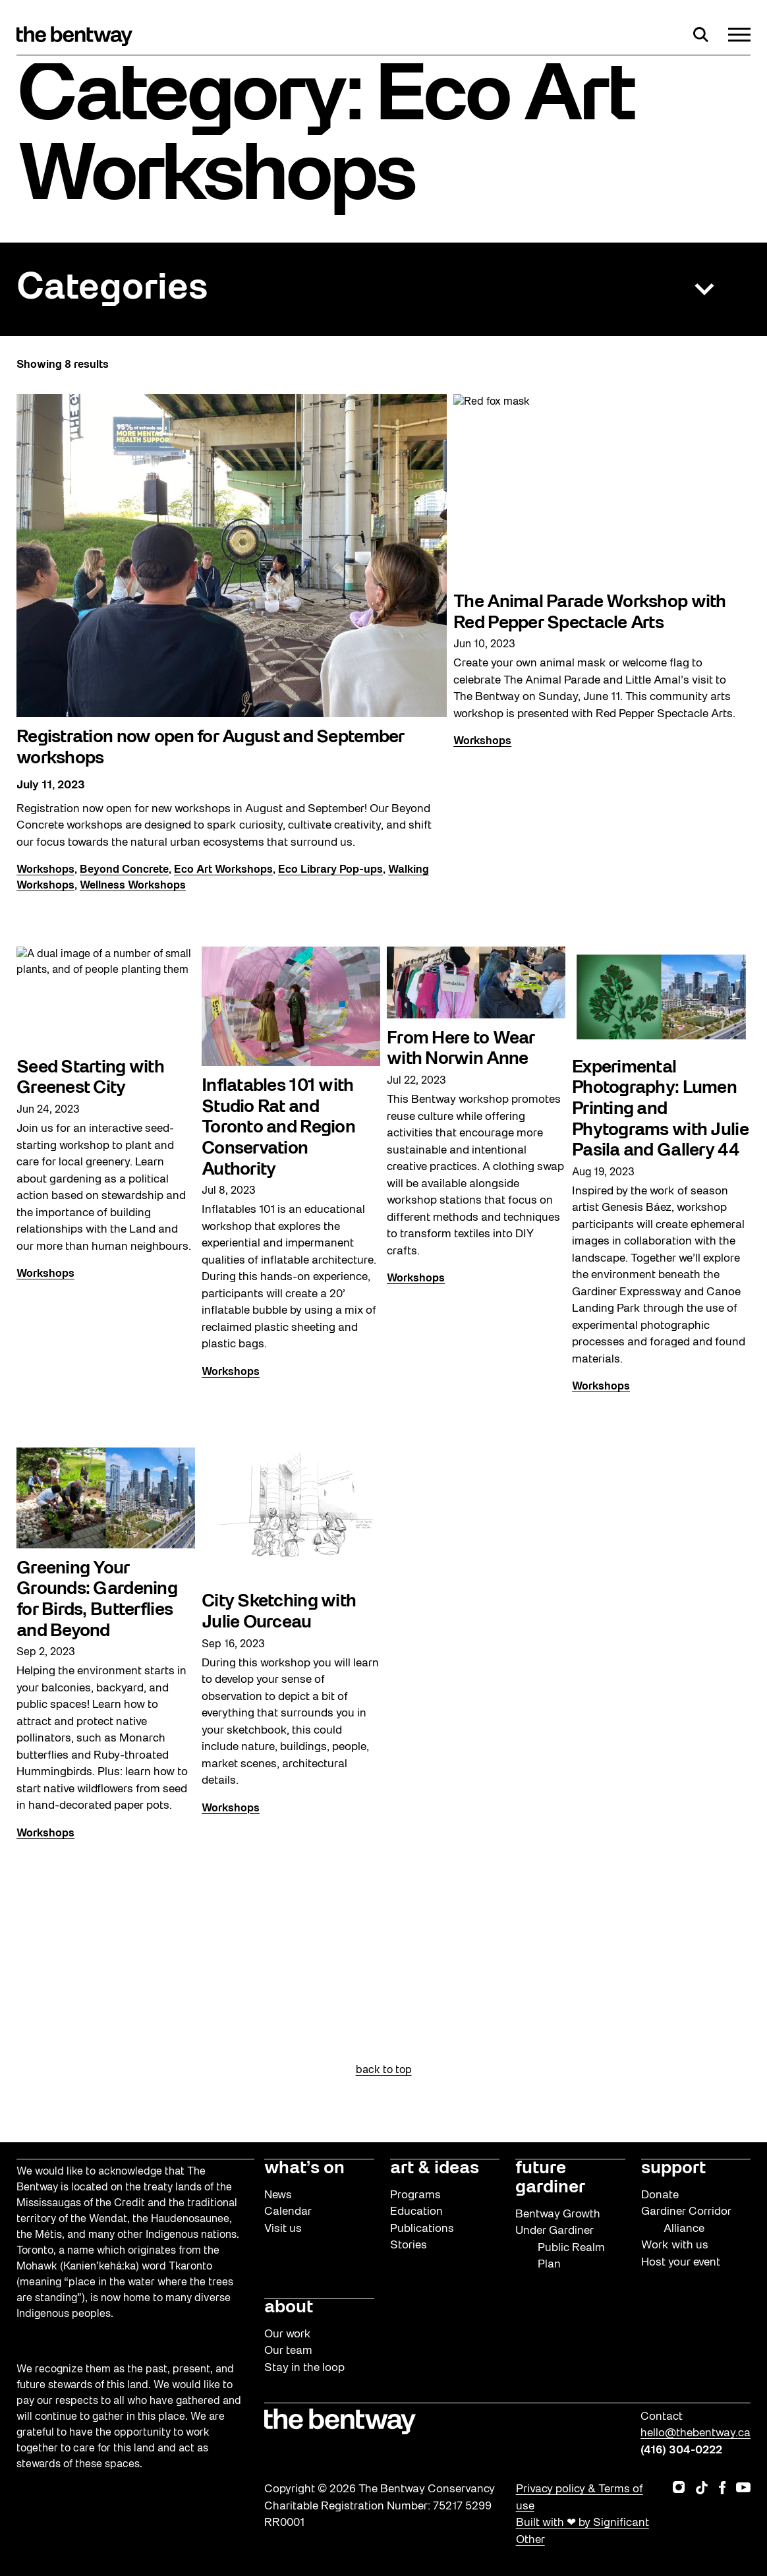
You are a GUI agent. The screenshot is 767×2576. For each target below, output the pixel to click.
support (673, 2169)
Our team (288, 2351)
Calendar (288, 2212)
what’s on (304, 2169)
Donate (660, 2195)
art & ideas (434, 2169)
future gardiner (550, 2178)
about (288, 2308)
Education (416, 2212)
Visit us (283, 2229)
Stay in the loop (304, 2368)
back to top (384, 2070)
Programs (415, 2195)
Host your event (680, 2263)
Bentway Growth (557, 2214)
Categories (112, 289)
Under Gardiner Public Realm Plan (560, 2247)
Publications (422, 2229)
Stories (408, 2245)
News (278, 2195)
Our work (287, 2334)
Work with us (674, 2245)
